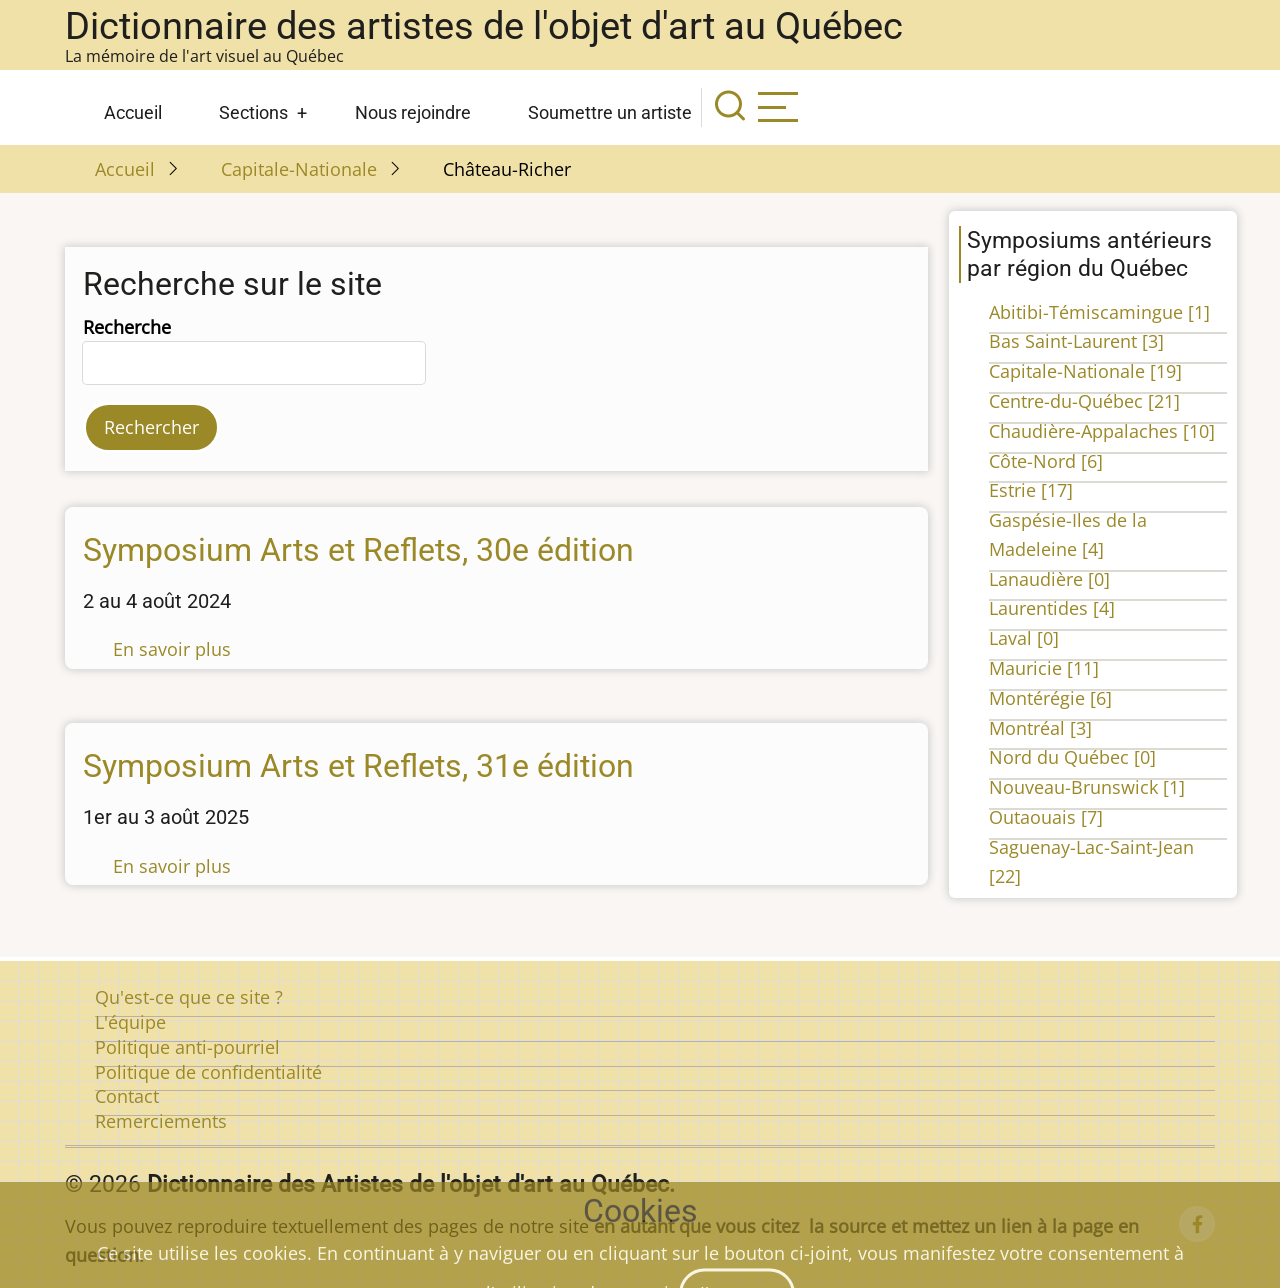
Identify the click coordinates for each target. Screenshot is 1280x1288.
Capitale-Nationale (299, 169)
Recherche (127, 327)
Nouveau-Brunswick (1087, 787)
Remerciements (161, 1121)
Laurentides (1052, 608)
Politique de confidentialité (208, 1072)
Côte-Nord (1046, 461)
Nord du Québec (1072, 757)
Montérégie (1050, 698)
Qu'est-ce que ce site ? (189, 997)
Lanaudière (1049, 579)
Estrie (1031, 490)
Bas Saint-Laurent (1076, 341)
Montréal (1040, 728)
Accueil (133, 112)
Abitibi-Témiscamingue (1099, 312)
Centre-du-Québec (1084, 401)
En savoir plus (172, 649)
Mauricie (1044, 668)
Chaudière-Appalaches (1102, 431)
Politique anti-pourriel (187, 1047)
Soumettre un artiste (610, 112)
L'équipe (130, 1022)
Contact (127, 1096)
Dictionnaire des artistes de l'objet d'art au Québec (484, 26)
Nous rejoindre (413, 112)
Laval (1024, 638)
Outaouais (1046, 817)
